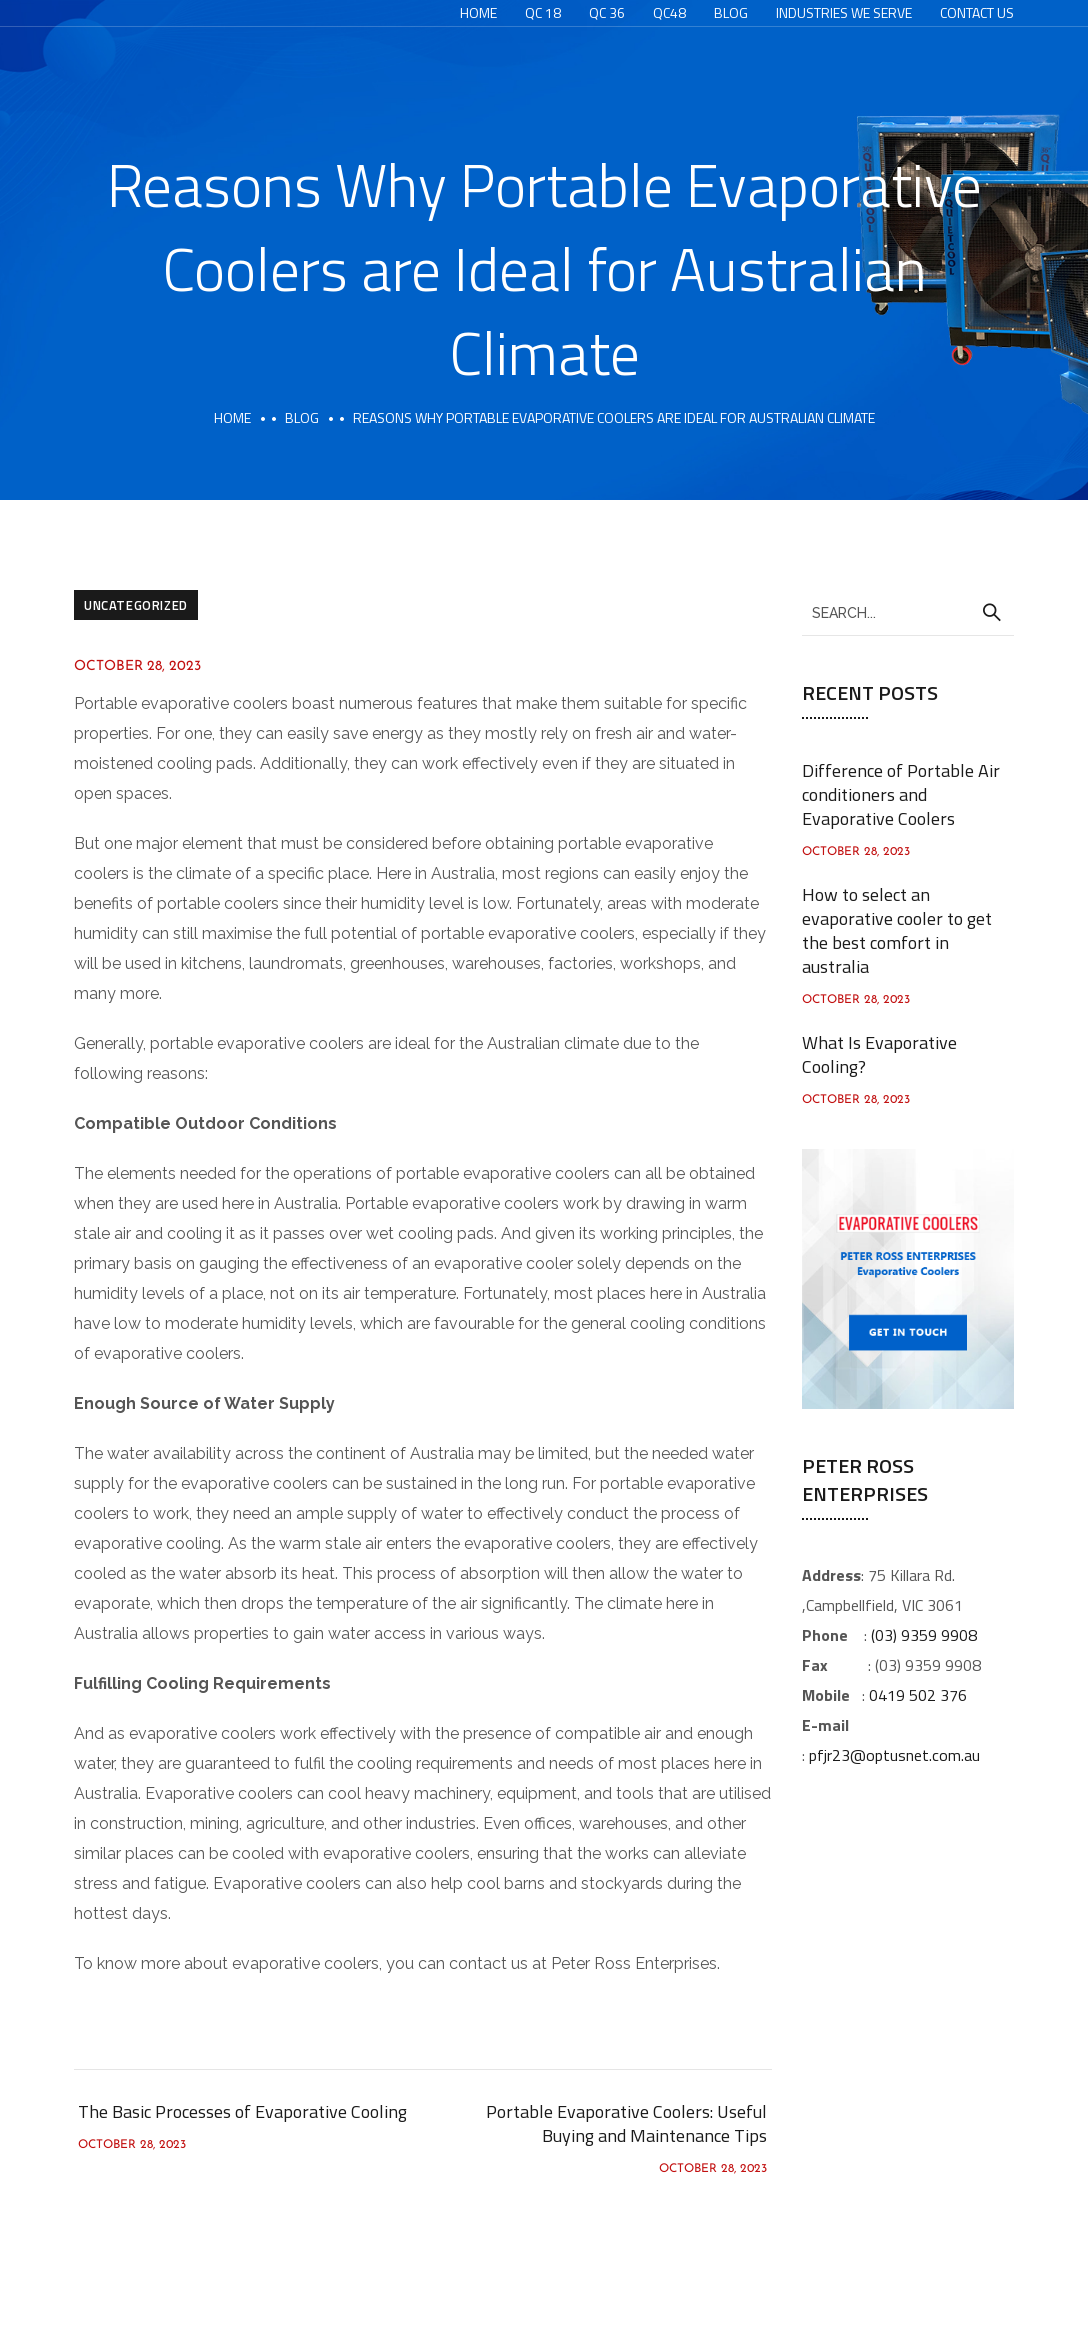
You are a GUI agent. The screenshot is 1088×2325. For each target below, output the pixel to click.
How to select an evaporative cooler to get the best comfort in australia (897, 930)
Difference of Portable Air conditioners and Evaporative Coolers (901, 794)
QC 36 (607, 12)
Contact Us (977, 12)
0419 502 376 (918, 1695)
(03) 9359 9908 (924, 1635)
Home (478, 12)
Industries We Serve (844, 12)
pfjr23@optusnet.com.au (894, 1755)
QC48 (669, 12)
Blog (731, 12)
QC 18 (543, 12)
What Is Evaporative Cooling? (879, 1054)
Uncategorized (136, 605)
